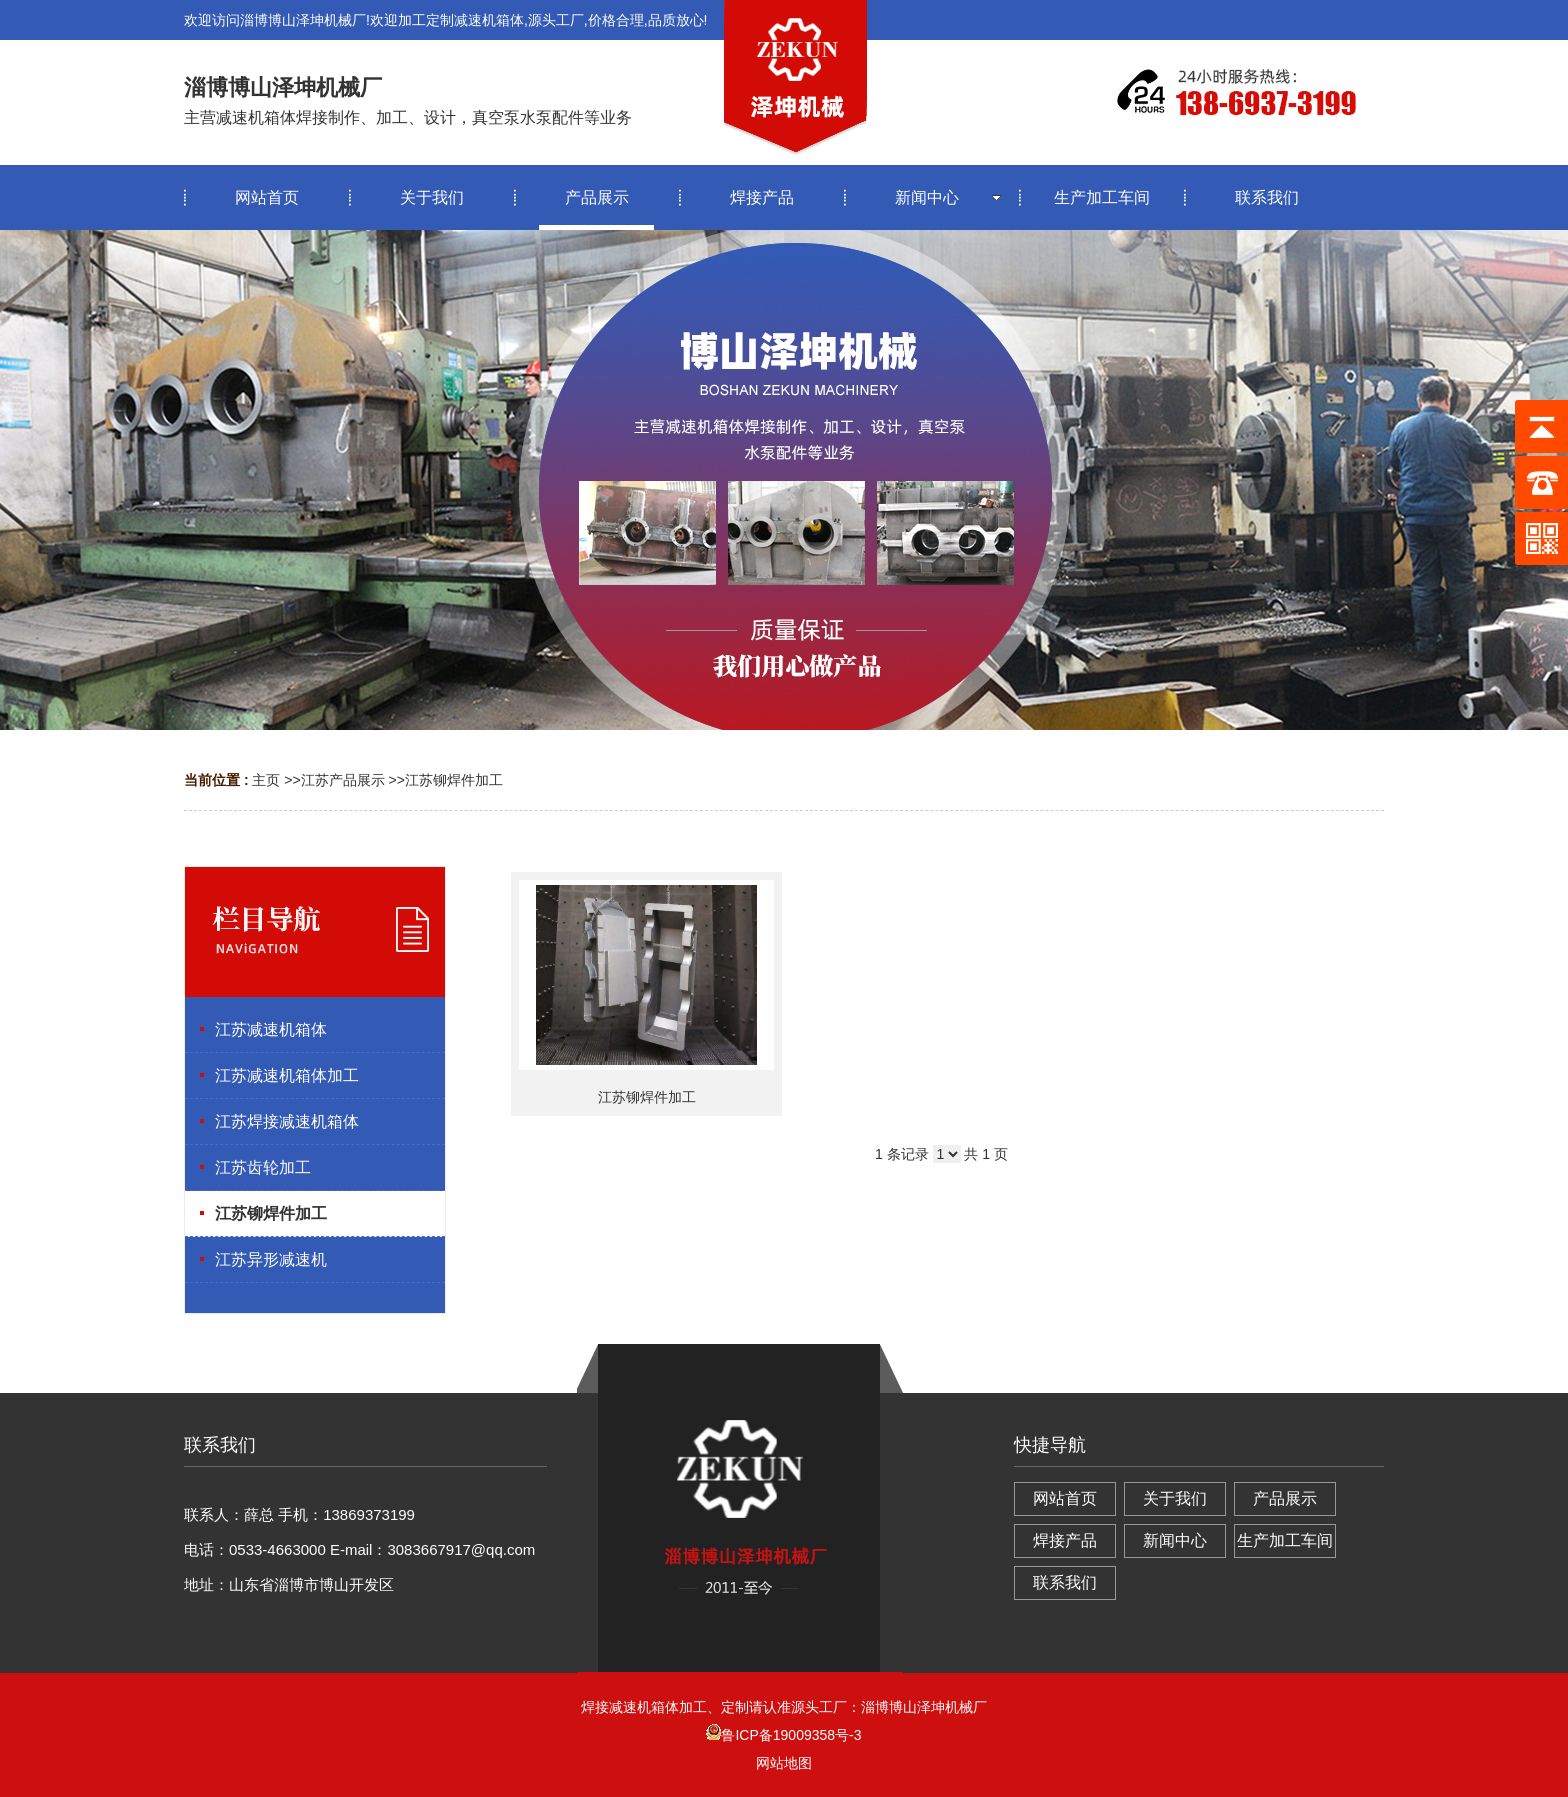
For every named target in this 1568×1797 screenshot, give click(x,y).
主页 (266, 780)
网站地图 (784, 1763)
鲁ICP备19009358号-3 (783, 1735)
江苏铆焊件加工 (454, 780)
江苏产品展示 (343, 780)
